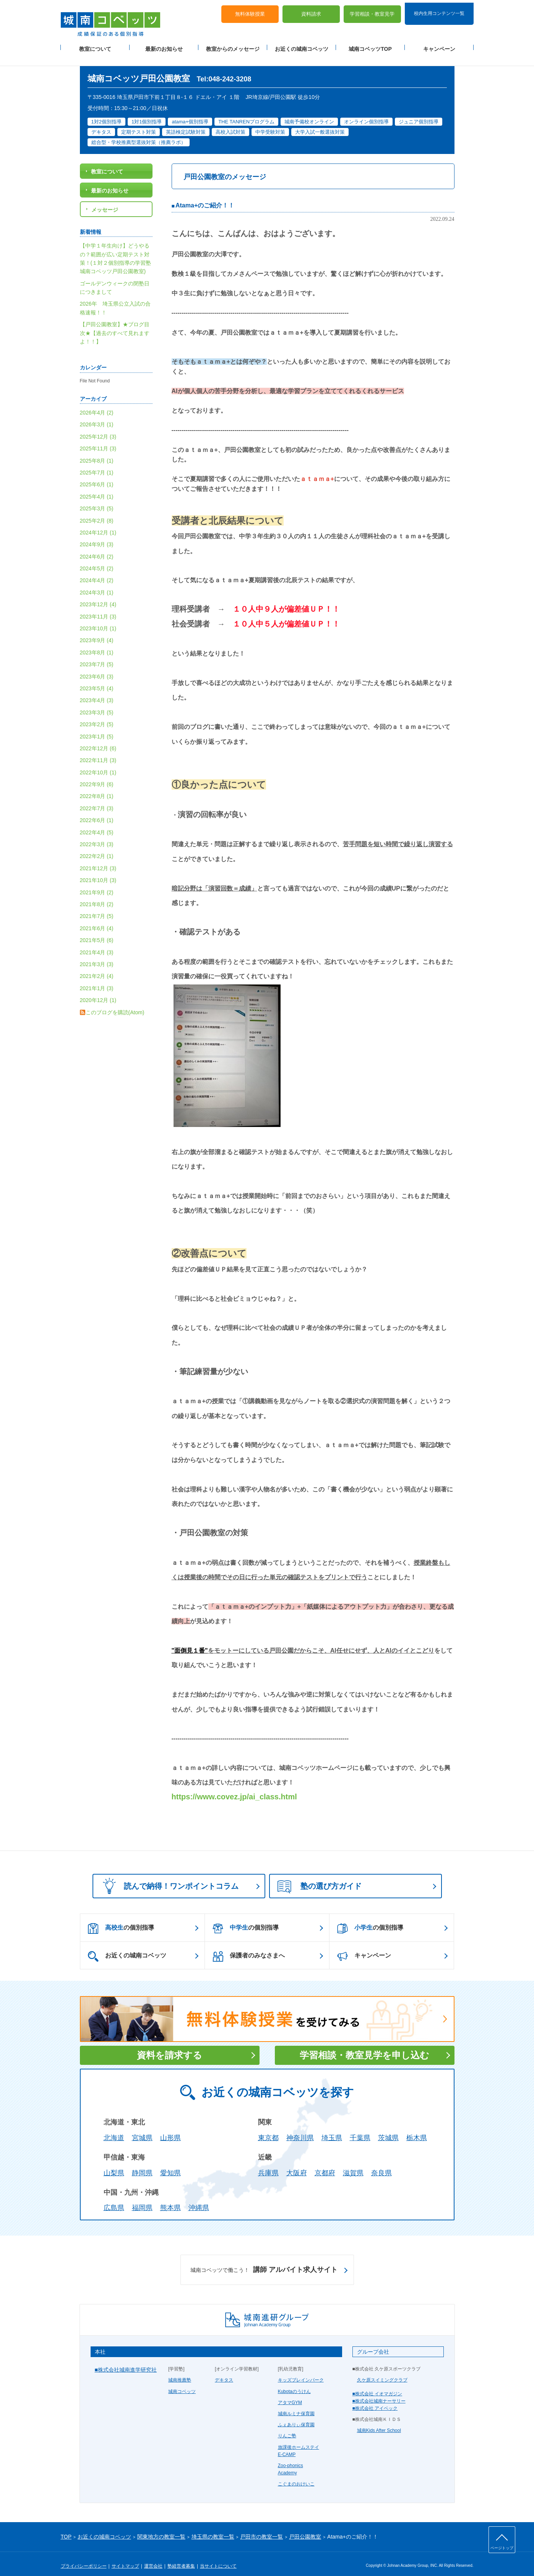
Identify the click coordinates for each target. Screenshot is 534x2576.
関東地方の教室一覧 (161, 2528)
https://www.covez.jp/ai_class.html (234, 1788)
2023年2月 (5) (97, 716)
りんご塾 (287, 2427)
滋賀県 (353, 2164)
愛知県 (170, 2164)
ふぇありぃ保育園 (296, 2416)
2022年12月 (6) (98, 740)
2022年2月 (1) (97, 848)
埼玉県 (331, 2129)
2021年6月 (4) (97, 920)
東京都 (268, 2129)
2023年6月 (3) (97, 668)
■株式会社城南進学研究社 (126, 2361)
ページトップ (501, 2548)
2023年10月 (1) (98, 620)
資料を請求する (169, 2047)
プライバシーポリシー (84, 2557)
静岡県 (142, 2164)
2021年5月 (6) (97, 932)
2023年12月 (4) (98, 596)
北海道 (114, 2129)
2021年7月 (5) (97, 908)
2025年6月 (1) (97, 476)
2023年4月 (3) (97, 692)
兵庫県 (268, 2164)
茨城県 (388, 2129)
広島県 (114, 2200)
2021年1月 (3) (97, 980)
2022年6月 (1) (97, 812)
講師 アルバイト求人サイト (264, 2261)
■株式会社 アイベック (375, 2400)
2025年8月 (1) (97, 452)
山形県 (170, 2129)
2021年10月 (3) (98, 872)
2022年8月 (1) (97, 788)
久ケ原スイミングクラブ (382, 2372)
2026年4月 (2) (97, 404)
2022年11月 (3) (98, 752)
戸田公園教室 (305, 2528)
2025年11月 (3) (98, 440)
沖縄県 (198, 2200)
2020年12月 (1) (98, 992)
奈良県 (381, 2164)
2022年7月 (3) (97, 800)
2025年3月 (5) (97, 500)
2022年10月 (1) (98, 764)
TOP (66, 2528)
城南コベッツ (182, 2383)
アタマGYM (290, 2394)
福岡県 (142, 2200)
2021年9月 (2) (97, 884)
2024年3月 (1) (97, 584)
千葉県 (360, 2129)
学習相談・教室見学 (372, 12)
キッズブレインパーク (301, 2372)
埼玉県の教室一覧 (213, 2528)
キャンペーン (439, 46)
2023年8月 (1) (97, 644)
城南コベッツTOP (370, 46)
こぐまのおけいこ (296, 2476)
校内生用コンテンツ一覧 (439, 10)
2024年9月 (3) (97, 536)
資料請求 (311, 12)
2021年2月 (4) (97, 968)
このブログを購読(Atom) (115, 1004)
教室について (95, 46)
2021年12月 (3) (98, 860)
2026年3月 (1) (97, 416)
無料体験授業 (250, 12)
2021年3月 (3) (97, 956)
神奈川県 (300, 2129)
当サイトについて (218, 2557)
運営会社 (153, 2557)
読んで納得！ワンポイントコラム (168, 1877)
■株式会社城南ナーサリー (379, 2392)
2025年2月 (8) (97, 512)
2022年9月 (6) (97, 776)
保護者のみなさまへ (249, 1948)
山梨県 (114, 2164)
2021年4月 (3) (97, 944)
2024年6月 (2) (97, 548)
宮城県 (142, 2129)
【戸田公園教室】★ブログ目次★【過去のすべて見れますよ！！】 (114, 324)
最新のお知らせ (164, 46)
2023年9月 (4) (97, 632)
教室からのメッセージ (233, 46)
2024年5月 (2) (97, 560)
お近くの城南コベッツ (301, 46)
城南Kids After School (379, 2422)
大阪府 (296, 2164)
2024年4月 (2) (97, 572)
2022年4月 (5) (97, 824)
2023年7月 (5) (97, 656)
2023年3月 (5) (97, 704)
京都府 (325, 2164)
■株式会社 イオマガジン (377, 2385)
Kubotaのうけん (294, 2383)
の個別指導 (121, 1920)
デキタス (224, 2372)
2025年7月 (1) (97, 464)
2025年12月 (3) (98, 428)
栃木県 (416, 2129)
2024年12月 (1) (98, 524)
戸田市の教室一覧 (261, 2528)
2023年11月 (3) (98, 608)
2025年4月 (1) (97, 488)
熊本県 (170, 2200)
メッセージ (104, 201)
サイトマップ (125, 2557)
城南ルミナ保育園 (296, 2405)
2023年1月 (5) (97, 728)
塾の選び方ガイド (320, 1878)
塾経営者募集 (181, 2557)
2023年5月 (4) (97, 680)
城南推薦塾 (179, 2372)
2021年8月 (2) (97, 896)
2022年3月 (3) (97, 836)
